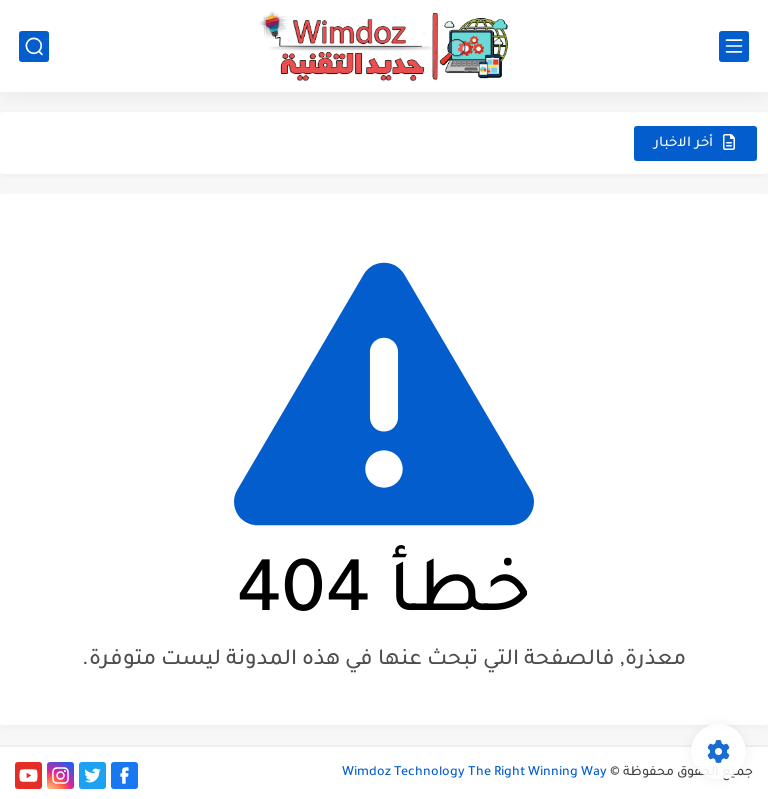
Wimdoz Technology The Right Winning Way (474, 773)
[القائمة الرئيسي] (734, 46)
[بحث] (34, 46)
